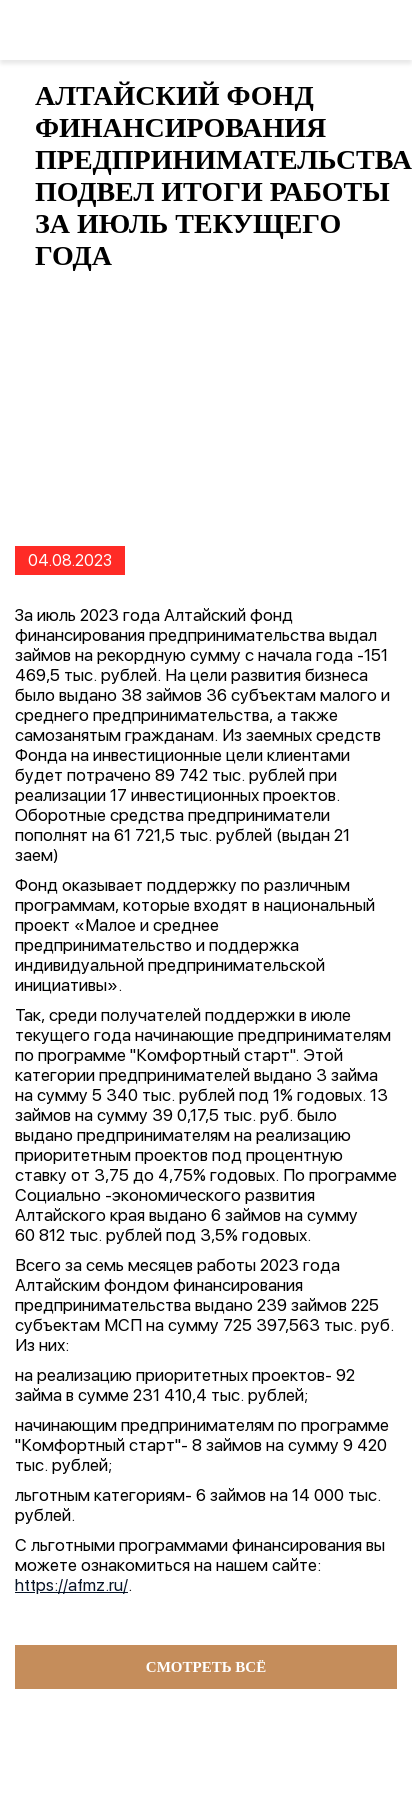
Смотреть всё (206, 1667)
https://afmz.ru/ (71, 1585)
